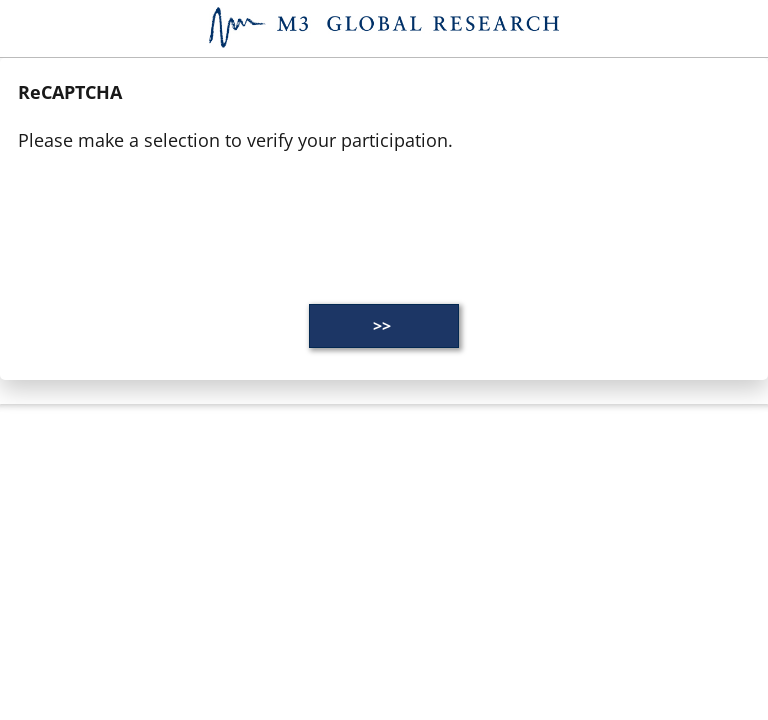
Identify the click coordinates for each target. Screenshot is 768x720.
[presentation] (170, 215)
